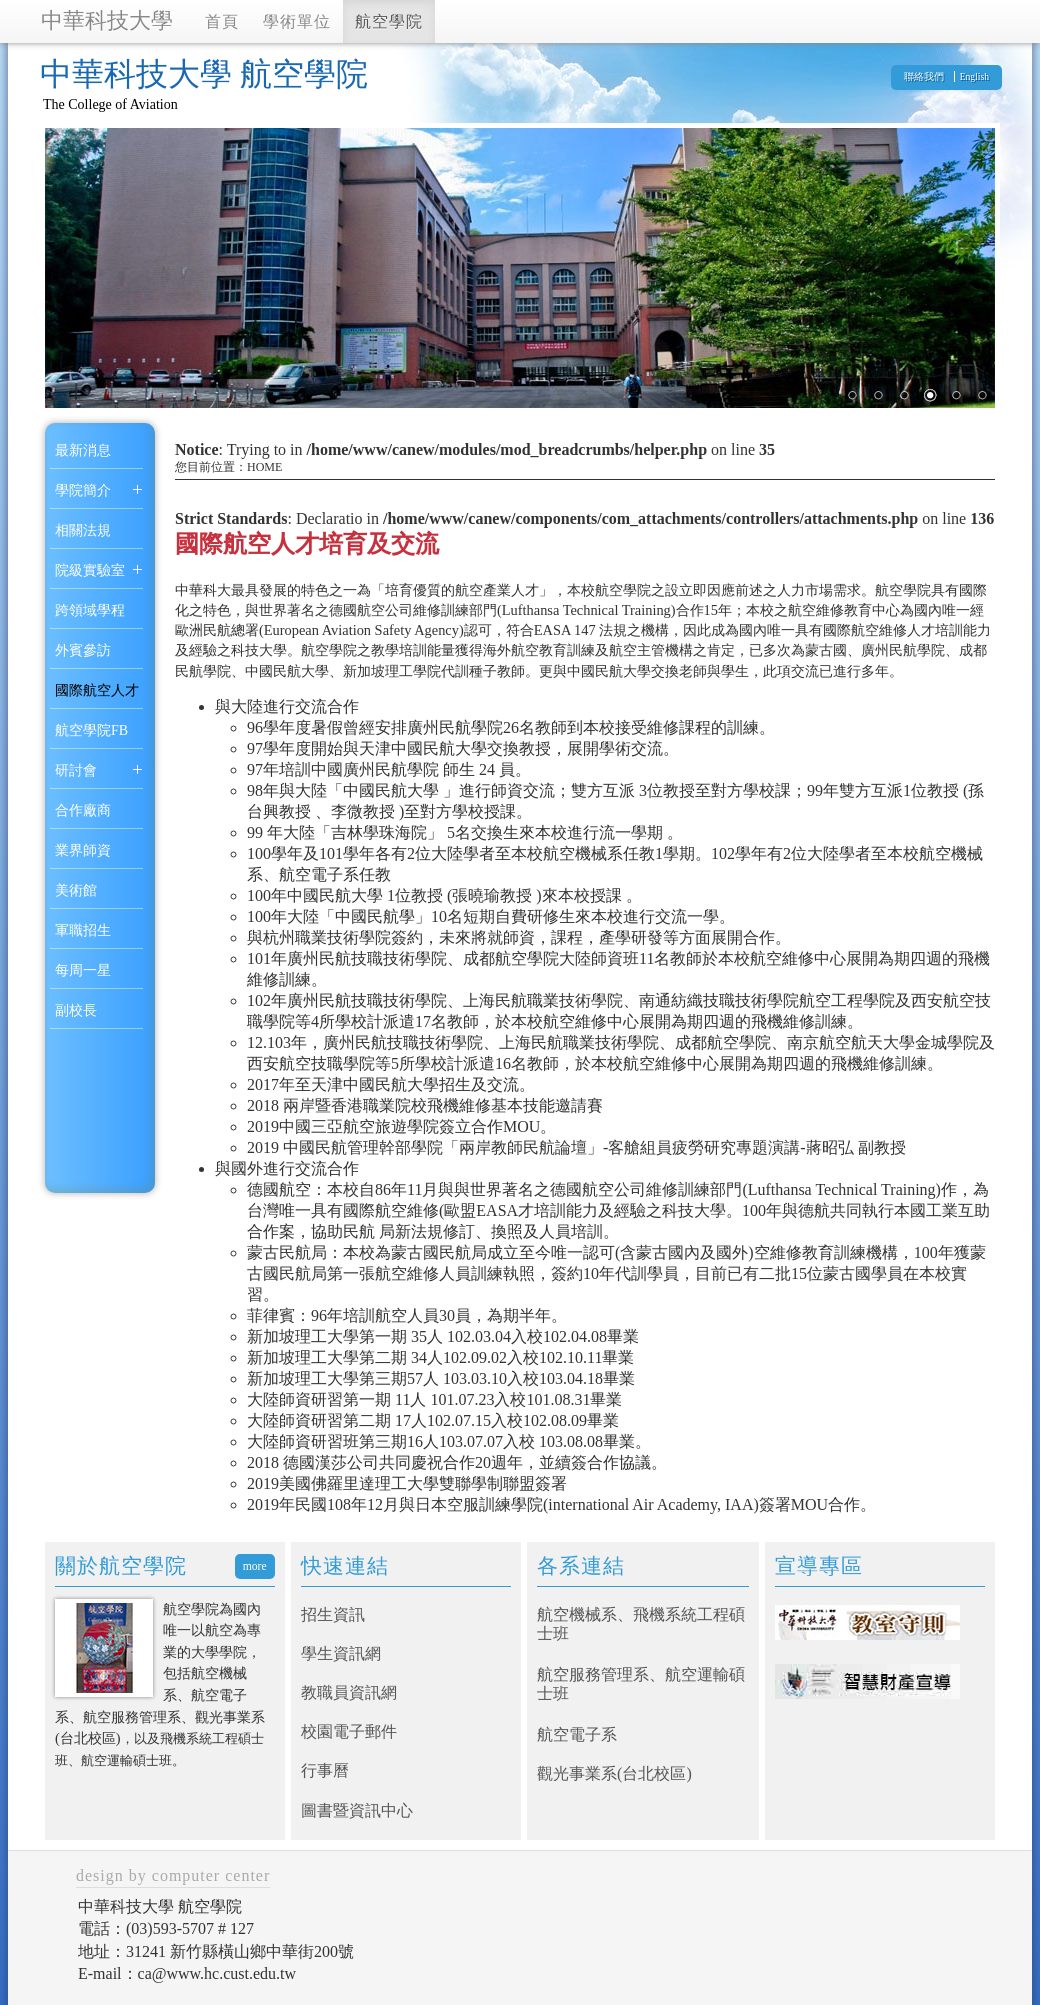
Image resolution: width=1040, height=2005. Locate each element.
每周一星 (83, 970)
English (974, 76)
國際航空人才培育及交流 (307, 544)
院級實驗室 (90, 570)
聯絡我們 (924, 76)
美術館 (76, 890)
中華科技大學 (107, 20)
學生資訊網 (341, 1653)
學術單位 (297, 21)
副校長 (76, 1010)
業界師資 (83, 850)
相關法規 (83, 530)
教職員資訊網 (349, 1692)
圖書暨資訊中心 (357, 1810)
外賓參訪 (83, 650)
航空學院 (389, 21)
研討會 (76, 770)
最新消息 (83, 450)
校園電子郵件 (349, 1731)
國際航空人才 (97, 690)
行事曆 (325, 1770)
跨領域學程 (90, 610)
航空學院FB (91, 730)
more (255, 1566)
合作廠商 (83, 810)
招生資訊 (333, 1614)
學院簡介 (83, 490)
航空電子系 (577, 1734)
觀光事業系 (577, 1773)
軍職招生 (83, 930)
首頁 (222, 21)
